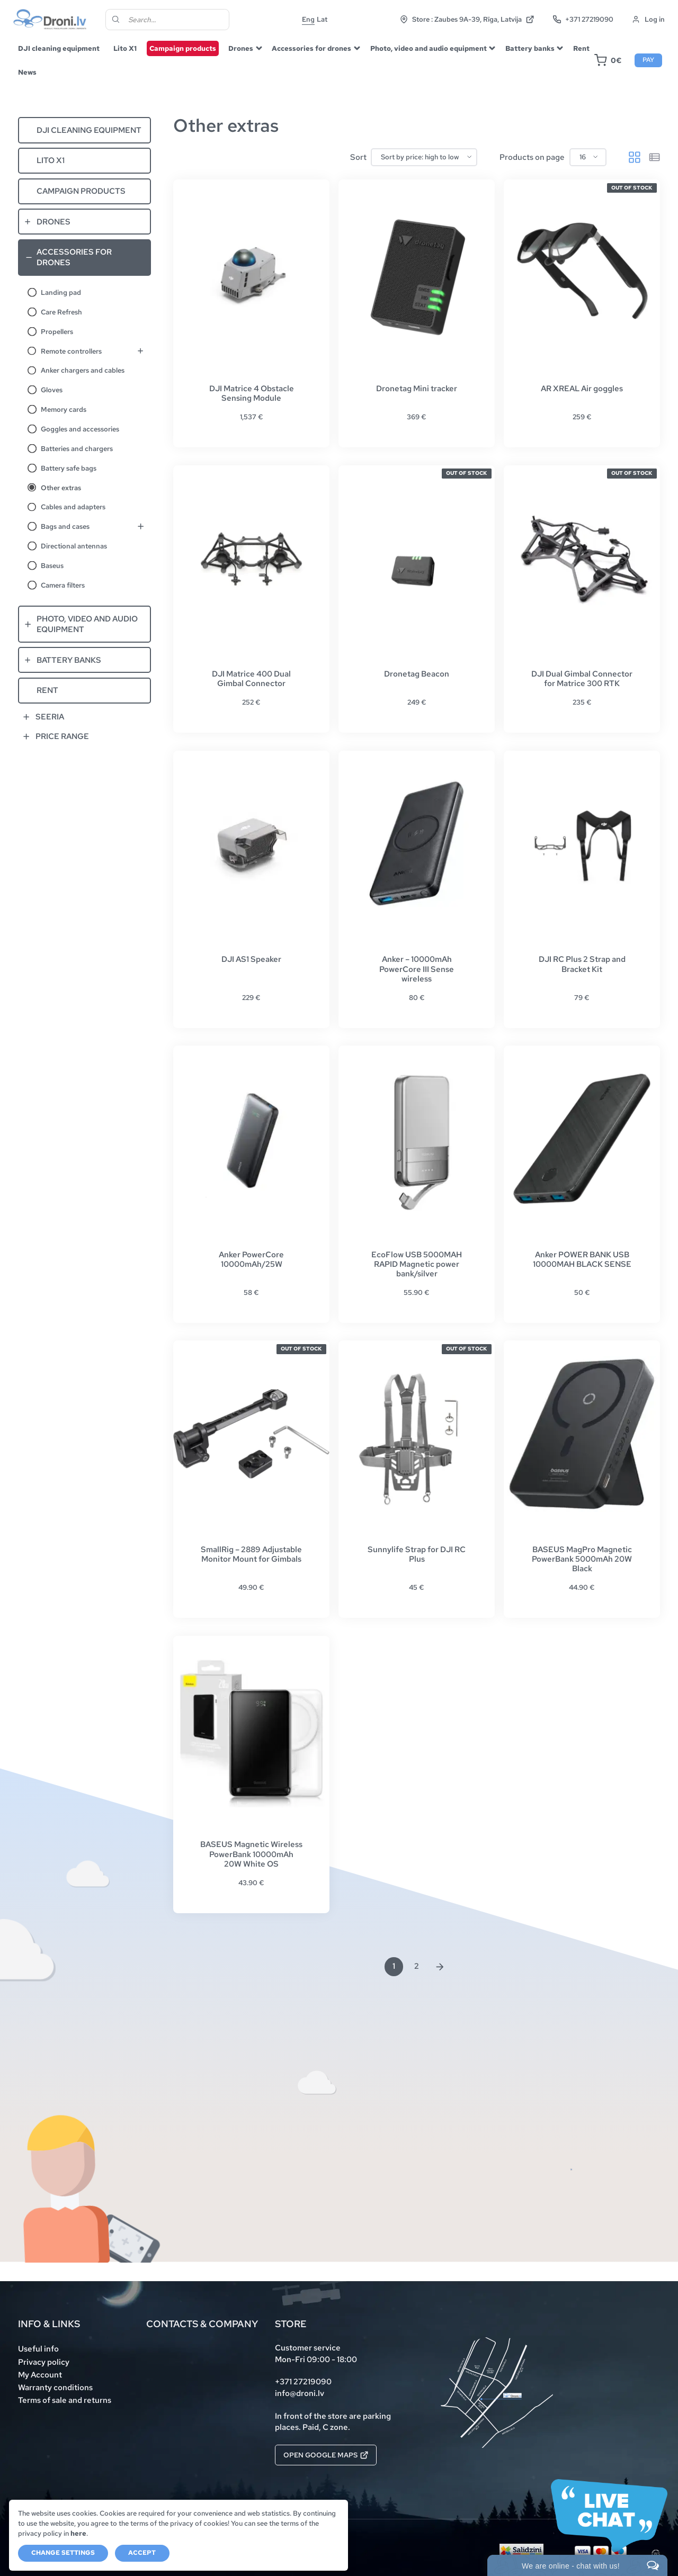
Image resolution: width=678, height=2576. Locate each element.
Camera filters (63, 585)
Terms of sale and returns (64, 2400)
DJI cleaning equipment (59, 48)
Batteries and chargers (77, 448)
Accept (142, 2552)
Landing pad (61, 292)
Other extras (61, 487)
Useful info (38, 2349)
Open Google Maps (325, 2455)
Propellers (57, 331)
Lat (322, 19)
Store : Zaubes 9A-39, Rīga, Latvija (467, 19)
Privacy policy (43, 2362)
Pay (648, 60)
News (27, 72)
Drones (240, 48)
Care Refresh (61, 312)
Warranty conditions (55, 2387)
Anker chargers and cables (82, 370)
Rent (581, 48)
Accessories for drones (311, 48)
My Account (40, 2375)
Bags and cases (65, 526)
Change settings (63, 2552)
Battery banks (530, 48)
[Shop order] (424, 157)
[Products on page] (587, 157)
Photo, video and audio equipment (428, 48)
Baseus (52, 565)
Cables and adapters (73, 506)
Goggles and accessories (80, 429)
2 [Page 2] (416, 1966)
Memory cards (63, 409)
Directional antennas (74, 546)
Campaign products (182, 48)
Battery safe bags (68, 468)
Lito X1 (125, 48)
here (78, 2533)
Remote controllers (71, 351)
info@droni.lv (299, 2393)
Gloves (52, 389)
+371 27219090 (583, 19)
